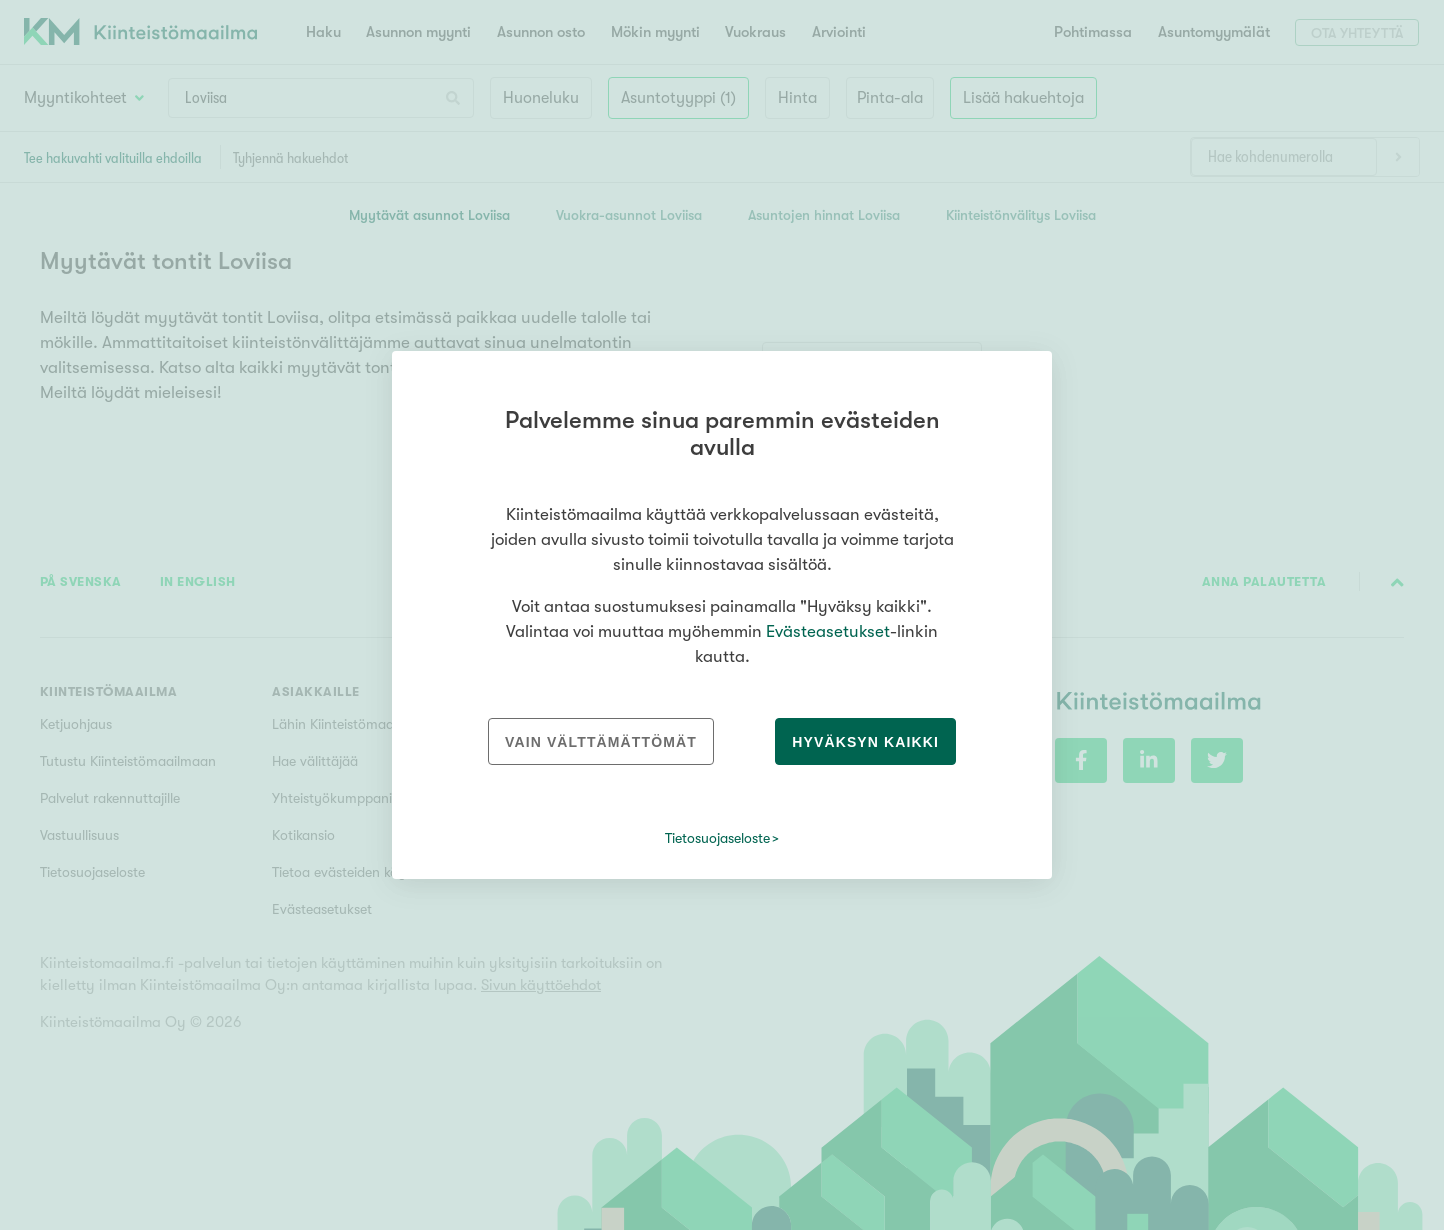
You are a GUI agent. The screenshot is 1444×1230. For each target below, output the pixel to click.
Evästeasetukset (828, 631)
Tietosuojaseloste (717, 838)
